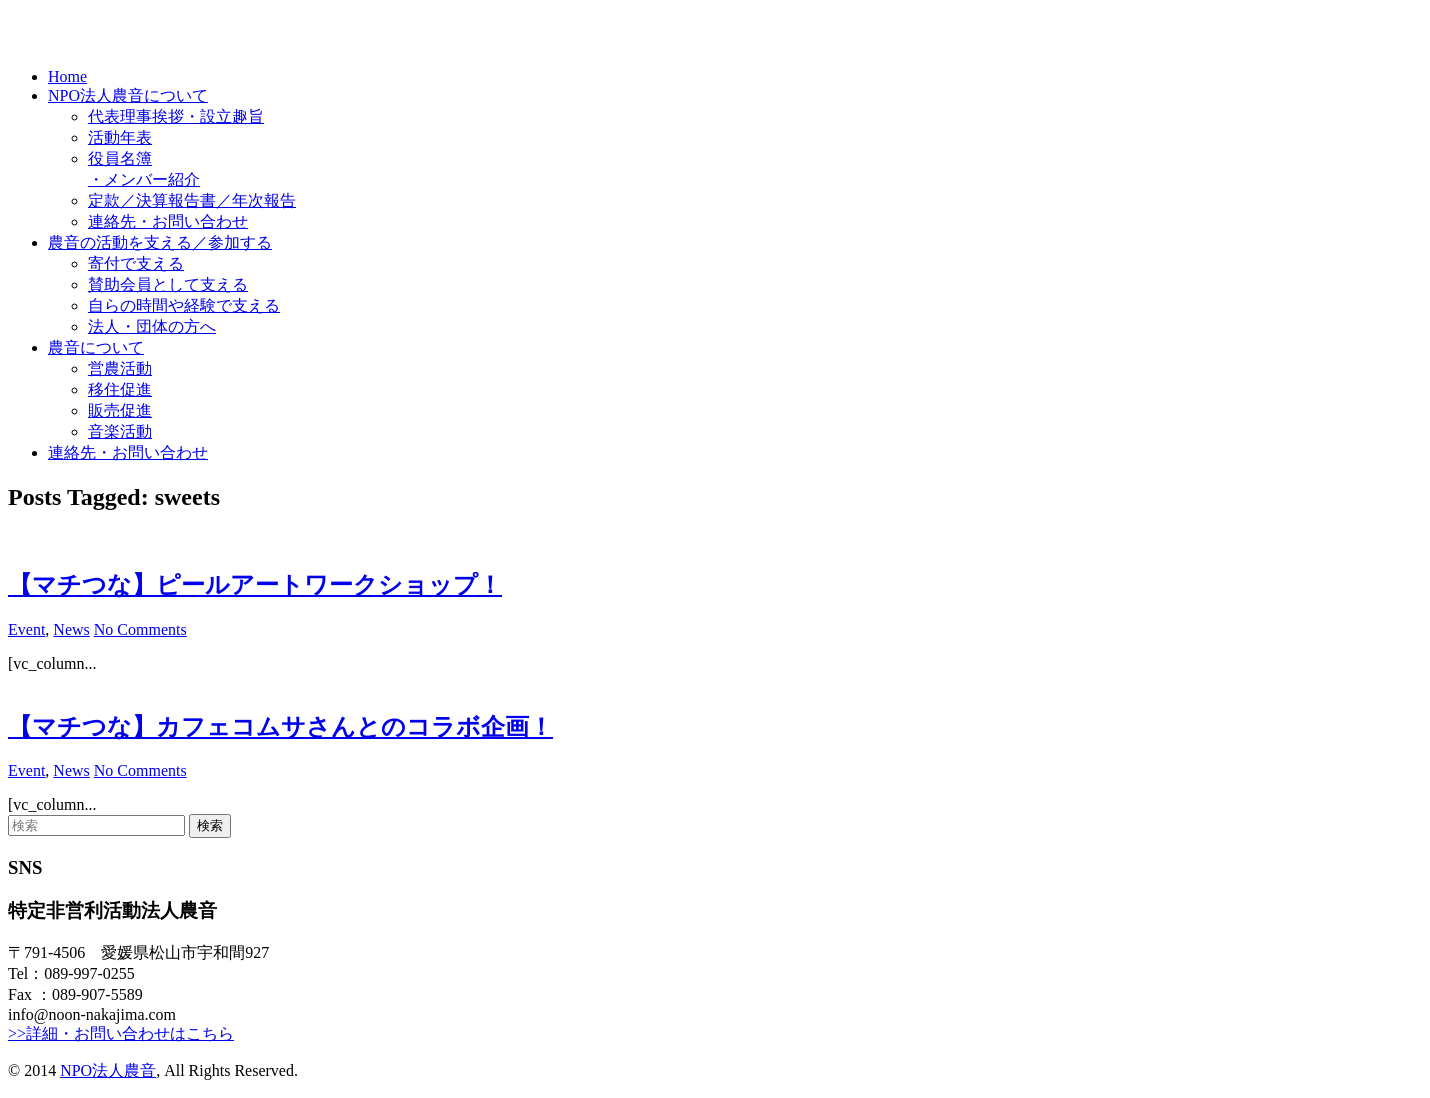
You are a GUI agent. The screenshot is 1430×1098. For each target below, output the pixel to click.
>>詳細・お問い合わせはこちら (121, 1033)
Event (26, 629)
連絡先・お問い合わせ (168, 221)
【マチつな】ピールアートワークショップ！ (255, 585)
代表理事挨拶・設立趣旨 (176, 116)
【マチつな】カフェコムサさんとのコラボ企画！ (280, 727)
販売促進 (120, 410)
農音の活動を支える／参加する (160, 242)
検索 (210, 825)
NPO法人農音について (128, 95)
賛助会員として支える (168, 284)
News (71, 629)
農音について (96, 347)
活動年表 (120, 137)
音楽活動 (120, 431)
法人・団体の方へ (152, 326)
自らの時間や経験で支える (184, 305)
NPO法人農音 (108, 1070)
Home (67, 76)
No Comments (140, 629)
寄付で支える (136, 263)
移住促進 (120, 389)
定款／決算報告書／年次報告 (192, 200)
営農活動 (120, 368)
